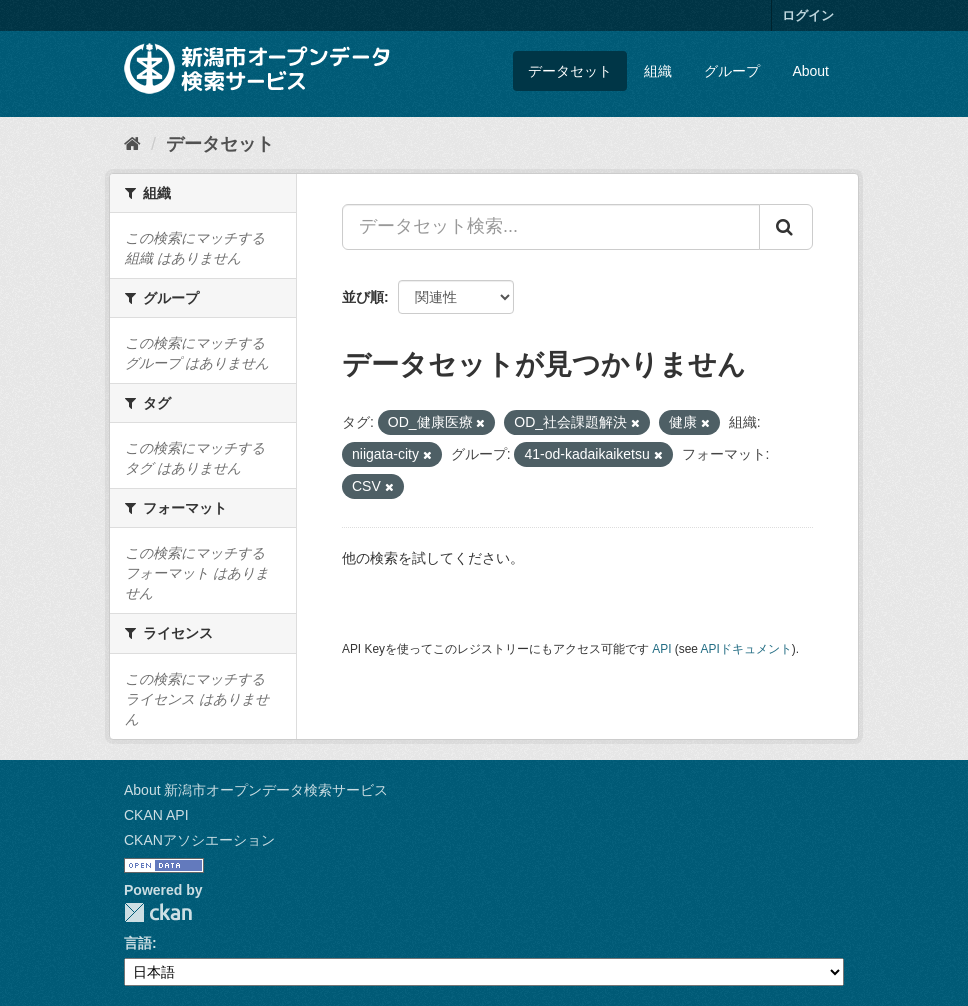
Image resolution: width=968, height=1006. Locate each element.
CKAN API (156, 815)
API (661, 649)
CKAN (158, 912)
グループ (732, 71)
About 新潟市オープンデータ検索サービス (256, 790)
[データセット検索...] (551, 227)
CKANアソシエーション (199, 840)
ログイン (808, 15)
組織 (658, 71)
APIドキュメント (746, 649)
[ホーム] (132, 144)
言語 (138, 943)
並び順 (363, 297)
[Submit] (786, 227)
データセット (570, 71)
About (810, 71)
